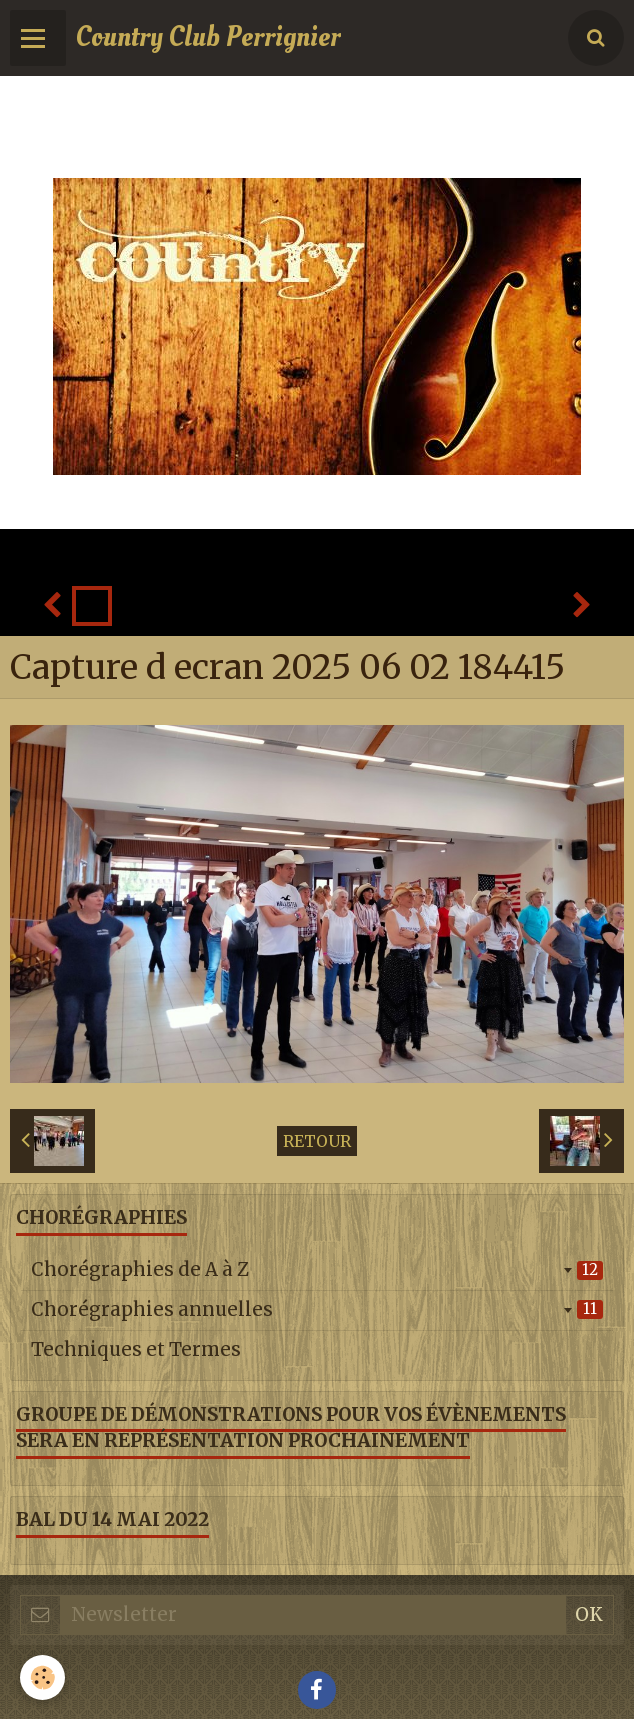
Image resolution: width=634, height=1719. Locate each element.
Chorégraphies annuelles (317, 1309)
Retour (317, 1141)
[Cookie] (42, 1677)
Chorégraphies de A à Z (317, 1269)
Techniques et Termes (136, 1349)
